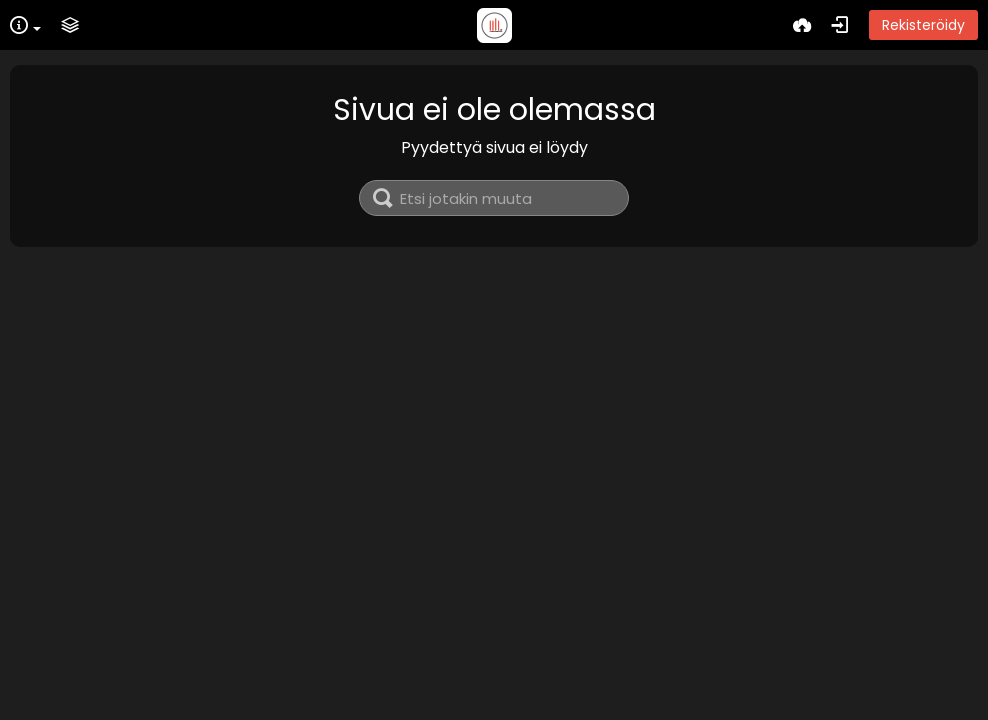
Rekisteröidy (923, 25)
